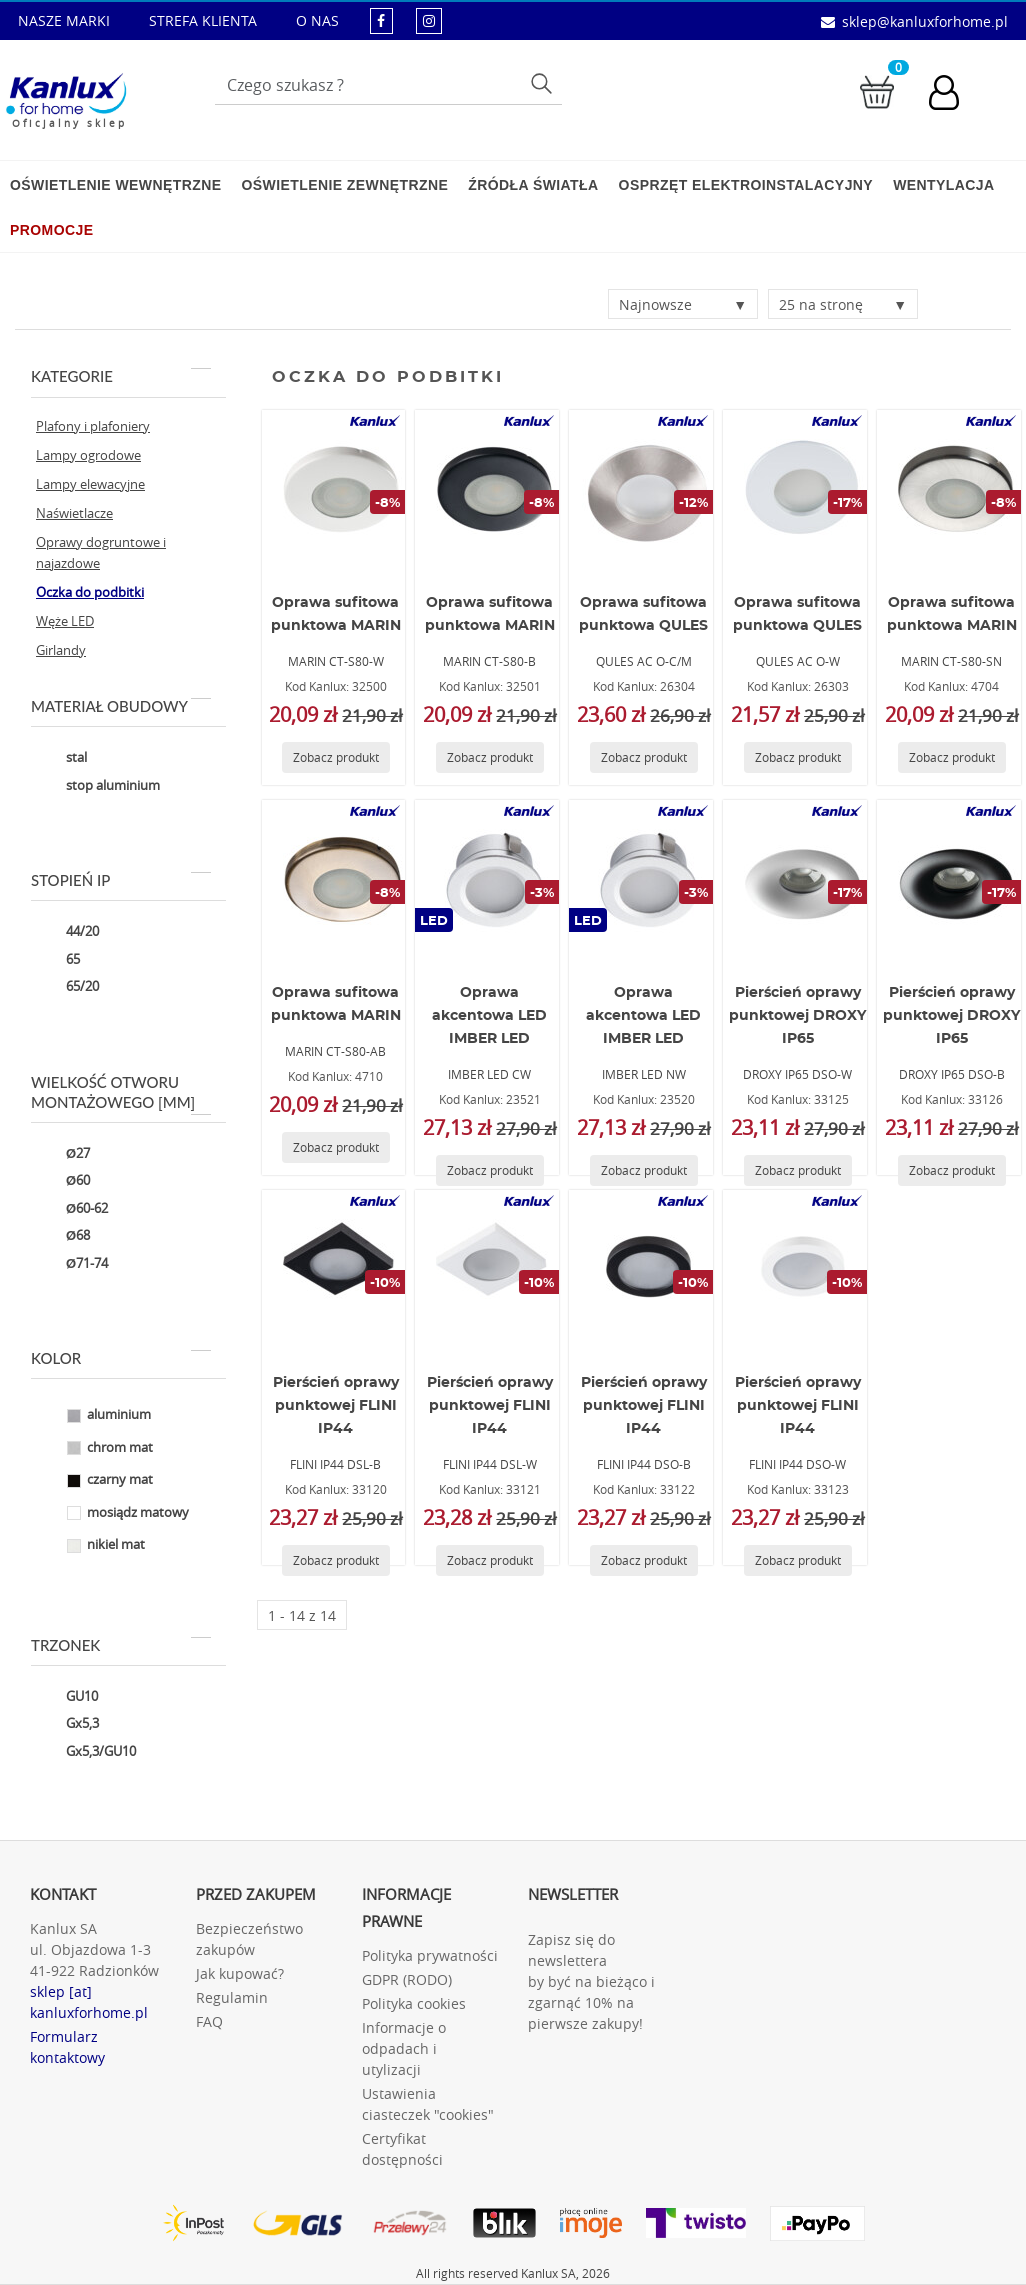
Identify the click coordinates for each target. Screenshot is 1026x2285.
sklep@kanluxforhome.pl (925, 21)
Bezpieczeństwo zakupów (249, 1939)
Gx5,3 (67, 1725)
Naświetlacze (74, 513)
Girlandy (61, 650)
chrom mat (94, 1448)
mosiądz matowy (112, 1513)
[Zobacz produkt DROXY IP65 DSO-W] (798, 1170)
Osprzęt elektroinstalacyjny (746, 185)
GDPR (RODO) (407, 1979)
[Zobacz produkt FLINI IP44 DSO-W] (798, 1560)
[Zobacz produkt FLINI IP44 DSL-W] (490, 1560)
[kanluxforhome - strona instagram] (429, 20)
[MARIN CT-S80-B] (490, 490)
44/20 (67, 933)
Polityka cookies (414, 2003)
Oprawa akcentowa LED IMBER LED (489, 1016)
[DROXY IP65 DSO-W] (798, 880)
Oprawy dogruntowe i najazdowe (101, 552)
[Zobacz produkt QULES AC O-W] (798, 757)
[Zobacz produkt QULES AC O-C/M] (644, 757)
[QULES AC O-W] (798, 490)
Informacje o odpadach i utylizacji (404, 2048)
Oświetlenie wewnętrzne (115, 185)
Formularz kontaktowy (67, 2047)
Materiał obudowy (121, 706)
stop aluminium (98, 786)
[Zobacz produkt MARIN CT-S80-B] (490, 757)
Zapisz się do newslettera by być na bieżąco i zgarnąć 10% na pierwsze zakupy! (591, 1981)
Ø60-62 (72, 1209)
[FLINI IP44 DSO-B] (644, 1270)
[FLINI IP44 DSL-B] (337, 1270)
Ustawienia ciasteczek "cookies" (428, 2104)
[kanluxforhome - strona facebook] (381, 20)
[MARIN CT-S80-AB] (337, 880)
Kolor (121, 1358)
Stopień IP (121, 880)
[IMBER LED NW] (644, 880)
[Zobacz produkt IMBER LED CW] (490, 1170)
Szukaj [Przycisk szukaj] (543, 82)
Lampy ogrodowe (88, 455)
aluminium (93, 1416)
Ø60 (63, 1182)
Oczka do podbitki (90, 592)
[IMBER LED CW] (490, 880)
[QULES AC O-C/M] (644, 490)
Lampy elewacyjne (90, 484)
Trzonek (121, 1645)
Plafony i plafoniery (93, 426)
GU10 (67, 1697)
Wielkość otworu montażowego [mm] (121, 1092)
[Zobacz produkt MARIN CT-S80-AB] (336, 1147)
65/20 (67, 988)
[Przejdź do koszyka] (877, 90)
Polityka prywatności (430, 1955)
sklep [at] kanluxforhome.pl (89, 2002)
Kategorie (121, 376)
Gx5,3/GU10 (86, 1752)
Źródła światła (533, 185)
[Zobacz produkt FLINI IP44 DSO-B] (644, 1560)
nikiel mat (90, 1546)
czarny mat (94, 1481)
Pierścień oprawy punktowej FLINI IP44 (336, 1406)
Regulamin (232, 1997)
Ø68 (63, 1237)
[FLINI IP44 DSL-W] (490, 1270)
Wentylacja (943, 185)
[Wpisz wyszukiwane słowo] (388, 85)
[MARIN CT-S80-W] (337, 490)
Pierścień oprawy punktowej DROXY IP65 (797, 1016)
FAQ (209, 2021)
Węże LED (65, 621)
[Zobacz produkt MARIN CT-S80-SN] (952, 757)
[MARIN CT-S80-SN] (952, 490)
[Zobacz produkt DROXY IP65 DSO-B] (952, 1170)
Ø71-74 (72, 1264)
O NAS (317, 20)
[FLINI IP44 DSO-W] (798, 1270)
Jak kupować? (240, 1973)
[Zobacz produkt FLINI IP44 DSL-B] (336, 1560)
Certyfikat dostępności (402, 2149)
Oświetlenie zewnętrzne (344, 185)
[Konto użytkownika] (954, 95)
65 (58, 960)
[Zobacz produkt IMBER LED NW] (644, 1170)
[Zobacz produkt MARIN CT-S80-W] (336, 757)
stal (61, 759)
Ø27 (63, 1154)
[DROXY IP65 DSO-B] (952, 880)
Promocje (51, 230)
